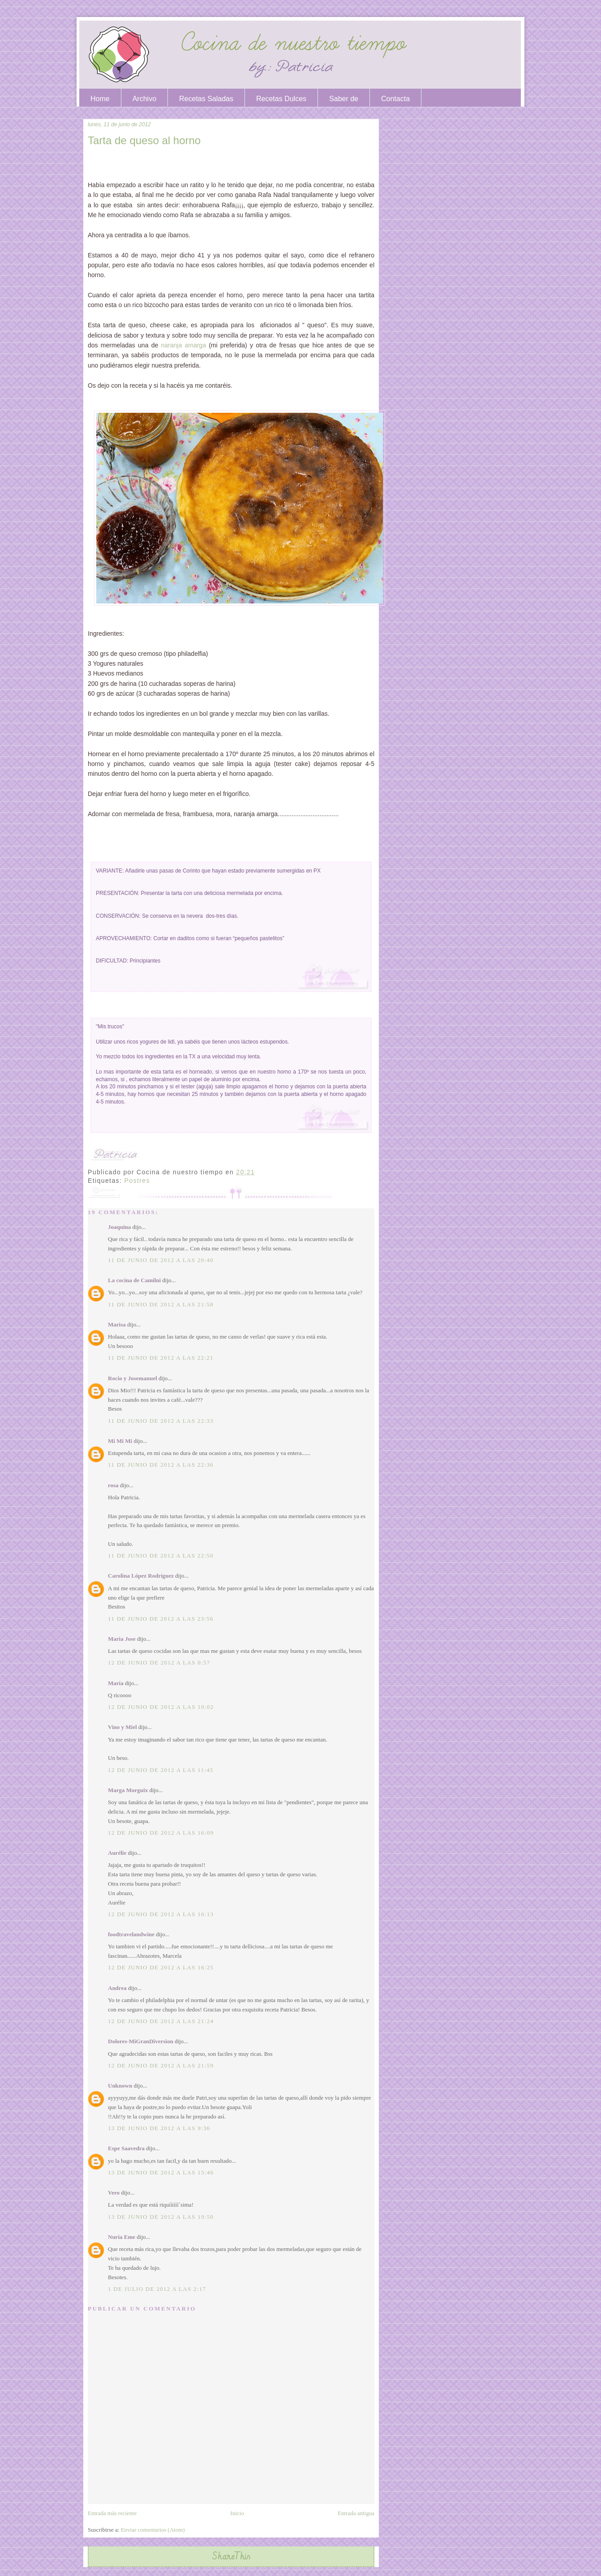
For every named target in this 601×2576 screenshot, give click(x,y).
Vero (114, 2192)
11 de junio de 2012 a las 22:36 (161, 1464)
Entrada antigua (356, 2513)
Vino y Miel (122, 1727)
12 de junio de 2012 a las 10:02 (161, 1706)
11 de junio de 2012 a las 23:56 (161, 1618)
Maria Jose (122, 1638)
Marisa (117, 1324)
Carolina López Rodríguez (141, 1575)
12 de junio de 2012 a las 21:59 (161, 2065)
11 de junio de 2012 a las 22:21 (161, 1357)
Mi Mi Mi (120, 1441)
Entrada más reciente (112, 2513)
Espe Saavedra (126, 2148)
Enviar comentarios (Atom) (153, 2529)
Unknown (120, 2085)
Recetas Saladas (206, 99)
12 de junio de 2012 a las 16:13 (161, 1914)
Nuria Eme (121, 2237)
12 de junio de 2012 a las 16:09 (161, 1832)
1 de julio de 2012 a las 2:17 (157, 2288)
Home (100, 99)
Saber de (343, 99)
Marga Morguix (128, 1790)
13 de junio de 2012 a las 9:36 (159, 2128)
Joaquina (119, 1227)
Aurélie (117, 1852)
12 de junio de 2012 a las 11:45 (161, 1770)
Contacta (395, 99)
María (116, 1683)
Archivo (144, 99)
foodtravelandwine (131, 1934)
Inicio (237, 2513)
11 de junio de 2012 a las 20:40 (161, 1260)
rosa (113, 1485)
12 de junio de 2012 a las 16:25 (161, 1967)
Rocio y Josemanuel (132, 1378)
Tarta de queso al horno (144, 140)
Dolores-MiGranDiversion (140, 2041)
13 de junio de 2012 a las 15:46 (161, 2172)
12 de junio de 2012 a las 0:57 (159, 1662)
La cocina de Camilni (134, 1280)
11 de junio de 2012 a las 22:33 (161, 1420)
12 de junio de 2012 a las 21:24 (161, 2021)
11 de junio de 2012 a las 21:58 (161, 1304)
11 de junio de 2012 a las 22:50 (161, 1555)
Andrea (117, 1988)
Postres (137, 1180)
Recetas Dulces (281, 99)
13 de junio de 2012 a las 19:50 (161, 2216)
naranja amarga (183, 345)
